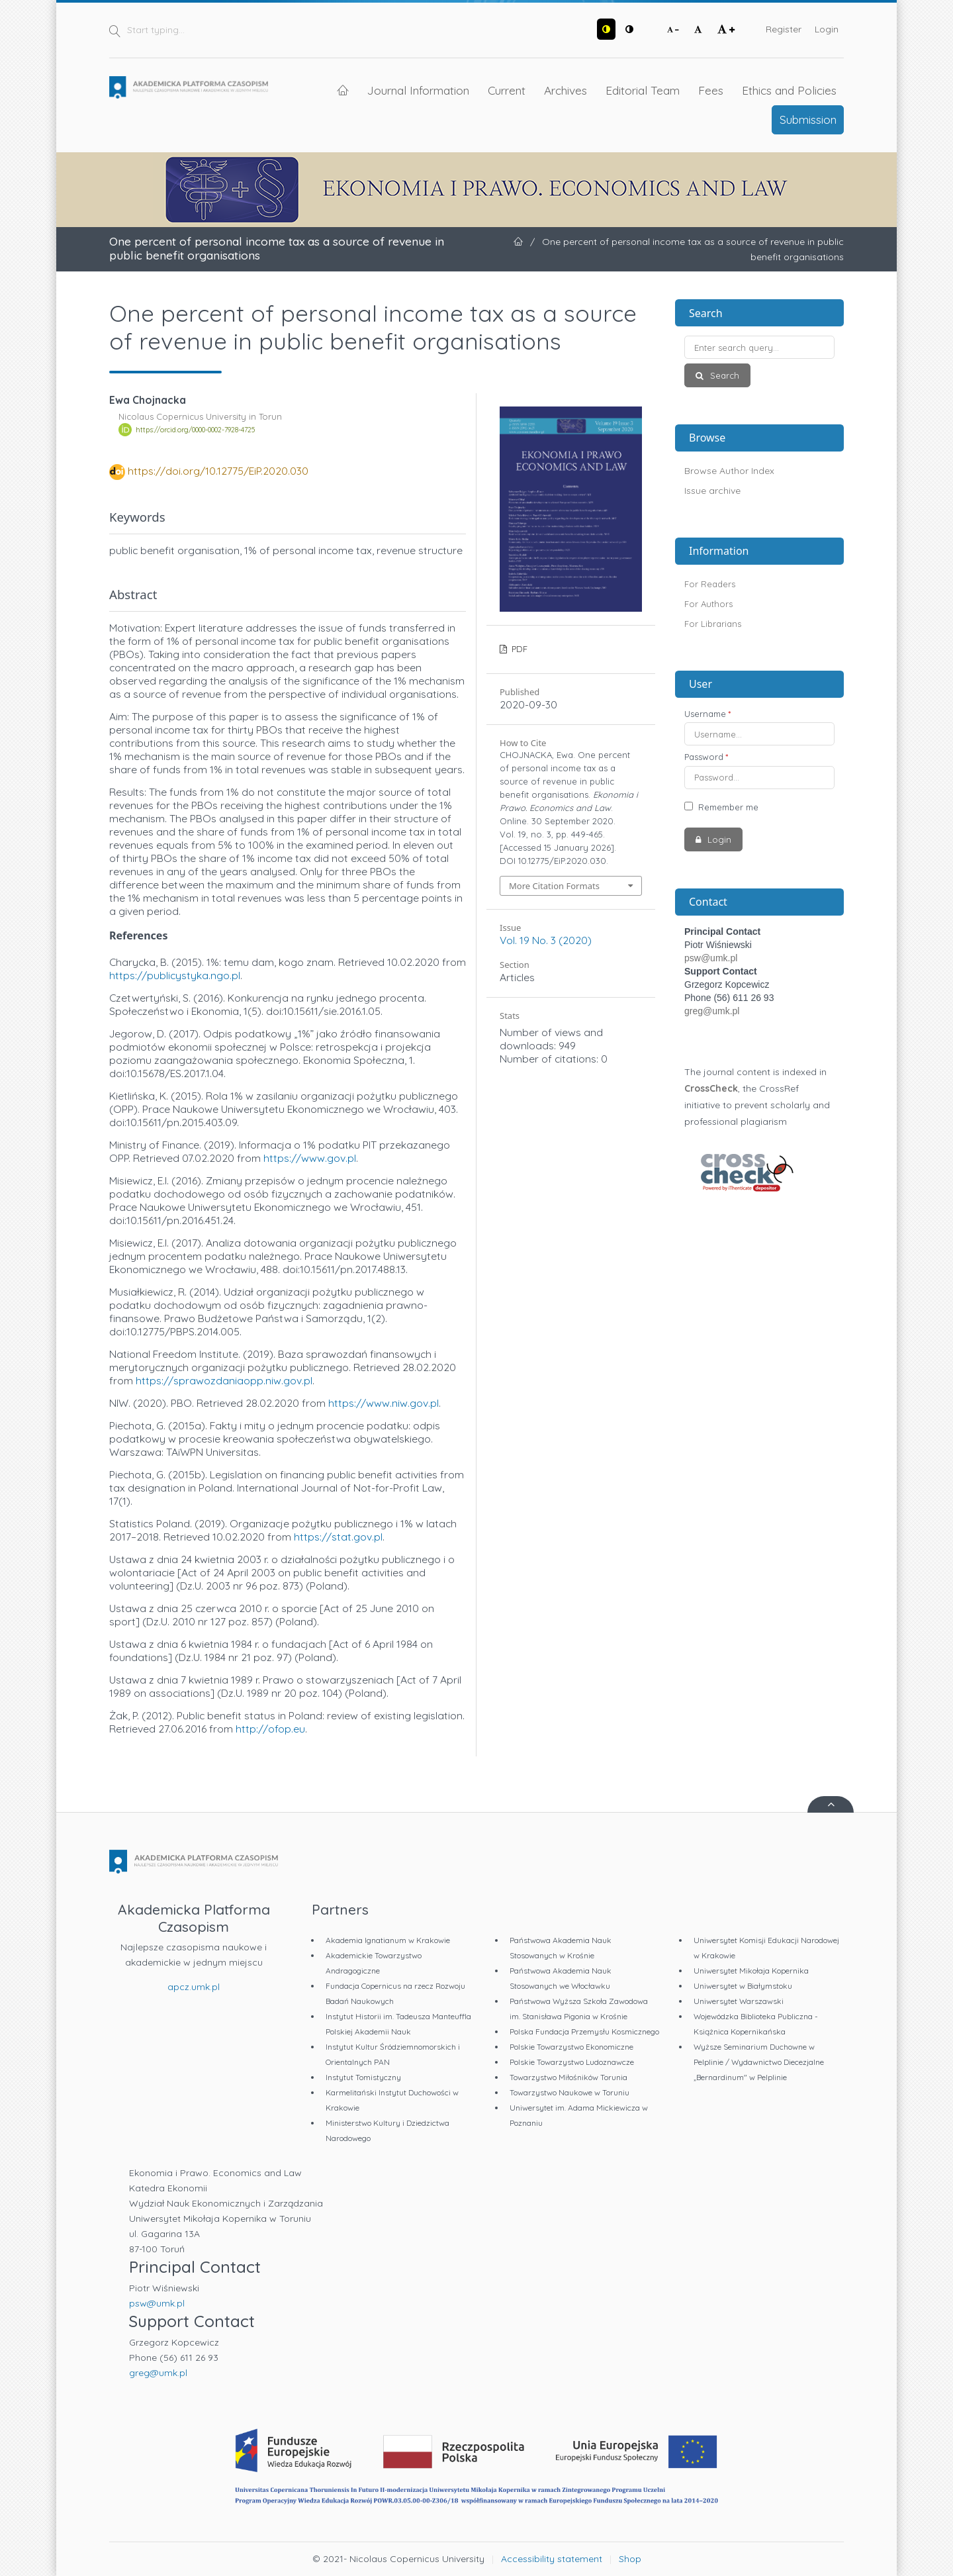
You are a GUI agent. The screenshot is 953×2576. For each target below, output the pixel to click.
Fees (710, 90)
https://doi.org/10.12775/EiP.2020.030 (218, 470)
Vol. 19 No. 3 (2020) (546, 940)
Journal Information (418, 90)
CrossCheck (711, 1088)
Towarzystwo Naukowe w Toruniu (569, 2092)
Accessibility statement (551, 2559)
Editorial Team (643, 90)
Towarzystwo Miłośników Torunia (568, 2077)
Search (723, 375)
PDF (518, 649)
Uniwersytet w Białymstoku (743, 1986)
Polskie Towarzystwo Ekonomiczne (571, 2047)
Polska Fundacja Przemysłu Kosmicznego (584, 2031)
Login (827, 29)
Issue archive (712, 491)
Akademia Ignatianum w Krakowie (388, 1940)
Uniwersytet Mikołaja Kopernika (751, 1971)
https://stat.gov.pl (338, 1536)
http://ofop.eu (270, 1728)
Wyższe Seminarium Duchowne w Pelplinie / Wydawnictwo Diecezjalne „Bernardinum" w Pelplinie (759, 2062)
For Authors (708, 603)
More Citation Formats (554, 886)
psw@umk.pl (710, 958)
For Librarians (712, 623)
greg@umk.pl (711, 1011)
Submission (808, 119)
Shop (630, 2559)
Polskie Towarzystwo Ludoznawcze (572, 2062)
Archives (565, 90)
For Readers (709, 584)
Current (506, 90)
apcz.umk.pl (193, 1987)
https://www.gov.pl (309, 1158)
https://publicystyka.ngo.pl (174, 975)
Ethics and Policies (789, 90)
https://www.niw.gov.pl (383, 1402)
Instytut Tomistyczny (363, 2077)
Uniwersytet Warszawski (739, 2001)
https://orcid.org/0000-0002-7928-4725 (195, 429)
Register (783, 29)
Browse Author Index (729, 471)
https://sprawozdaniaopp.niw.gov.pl (224, 1380)
